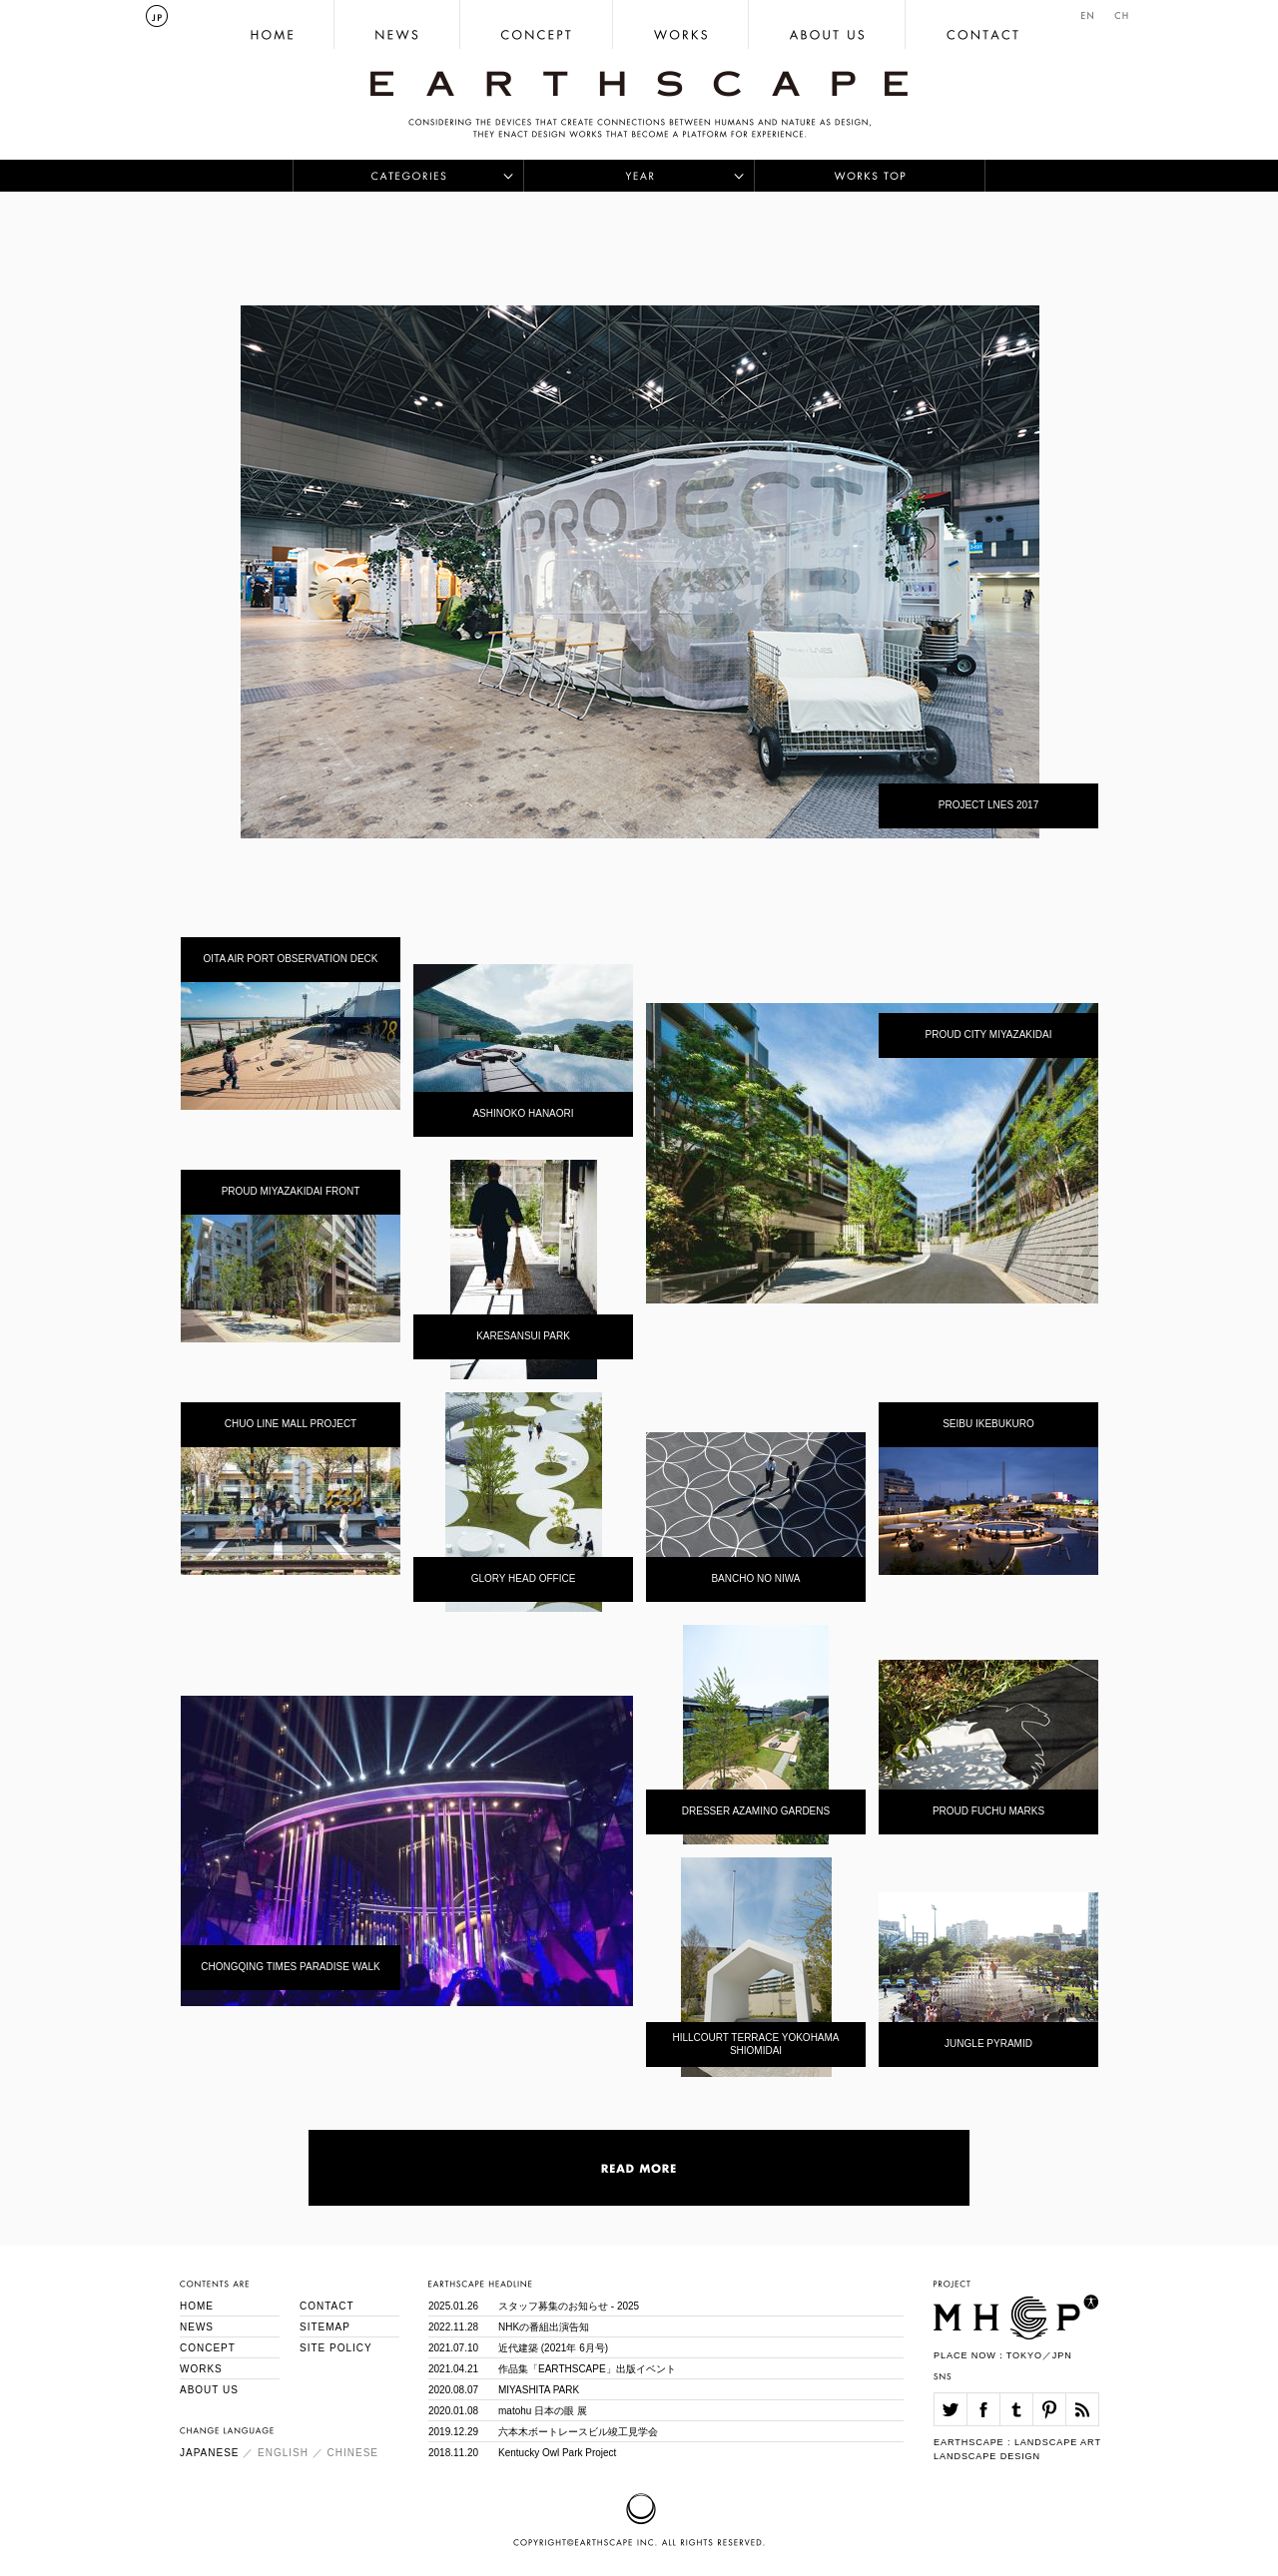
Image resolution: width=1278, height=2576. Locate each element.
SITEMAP (325, 2326)
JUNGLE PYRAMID (988, 2043)
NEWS (197, 2326)
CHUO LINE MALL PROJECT (290, 1423)
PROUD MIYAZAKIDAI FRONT (291, 1191)
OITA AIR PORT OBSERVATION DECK (290, 958)
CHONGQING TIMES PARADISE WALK (290, 1966)
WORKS (201, 2368)
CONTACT (327, 2306)
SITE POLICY (336, 2347)
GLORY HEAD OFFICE (523, 1578)
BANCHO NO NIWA (755, 1578)
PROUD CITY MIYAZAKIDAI (989, 1034)
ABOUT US (209, 2389)
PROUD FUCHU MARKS (988, 1810)
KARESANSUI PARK (523, 1335)
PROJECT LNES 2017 (988, 804)
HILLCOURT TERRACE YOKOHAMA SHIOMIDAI (755, 2043)
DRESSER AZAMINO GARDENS (756, 1810)
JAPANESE (210, 2452)
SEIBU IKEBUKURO (988, 1423)
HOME (197, 2306)
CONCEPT (208, 2347)
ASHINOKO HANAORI (522, 1113)
